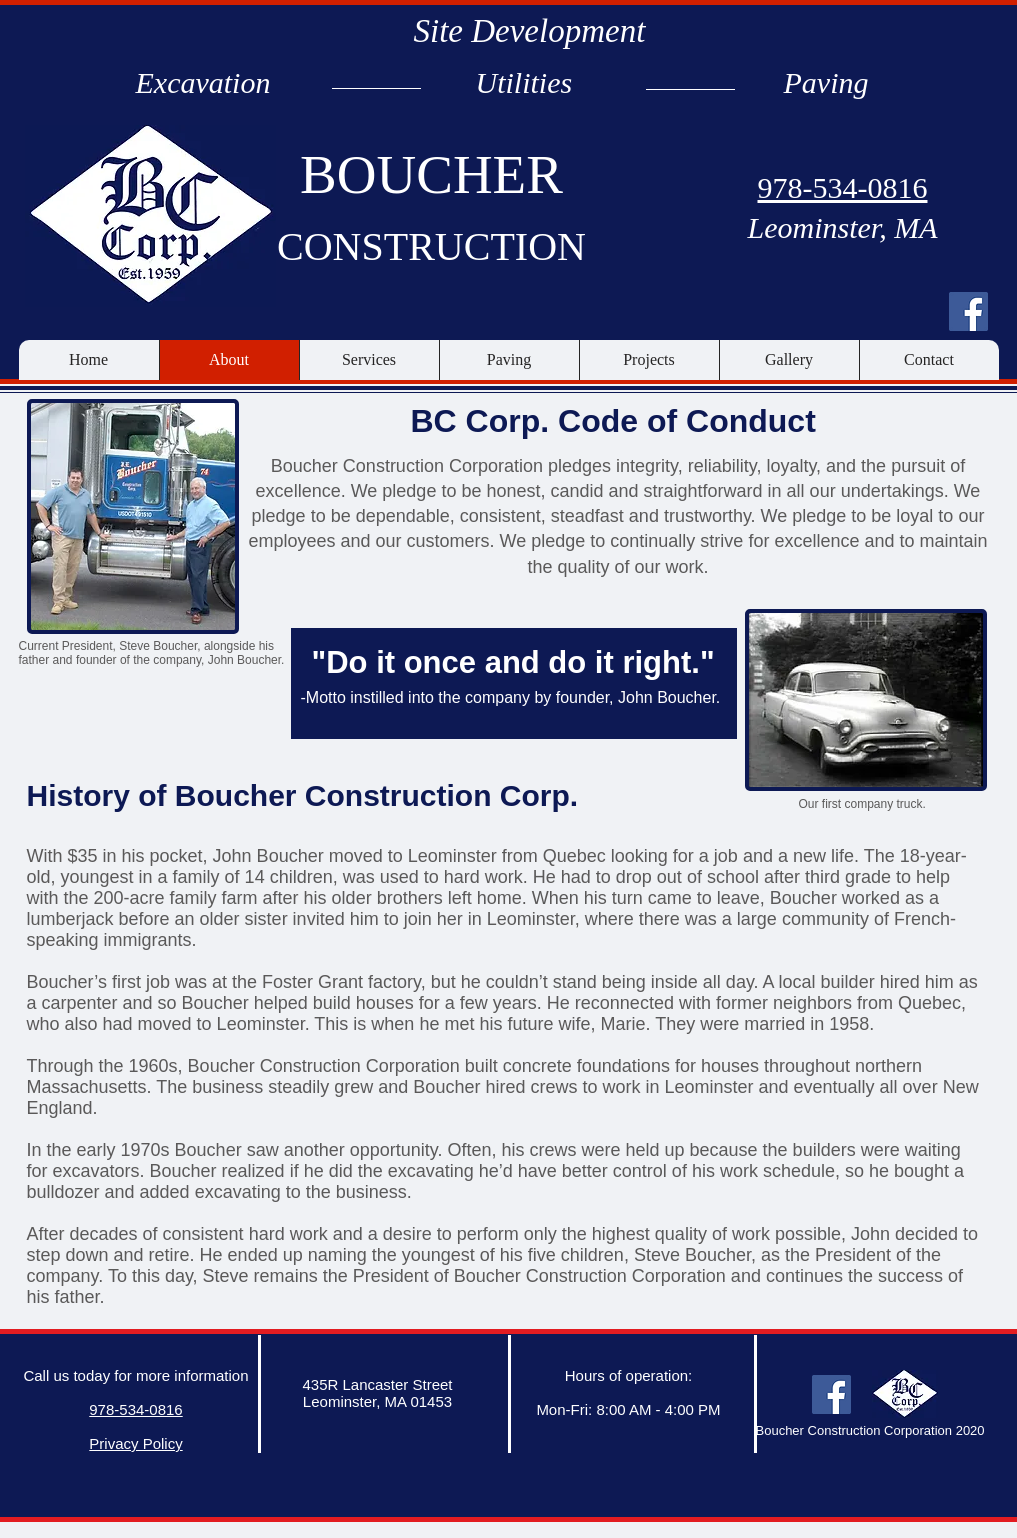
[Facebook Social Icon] (968, 311)
